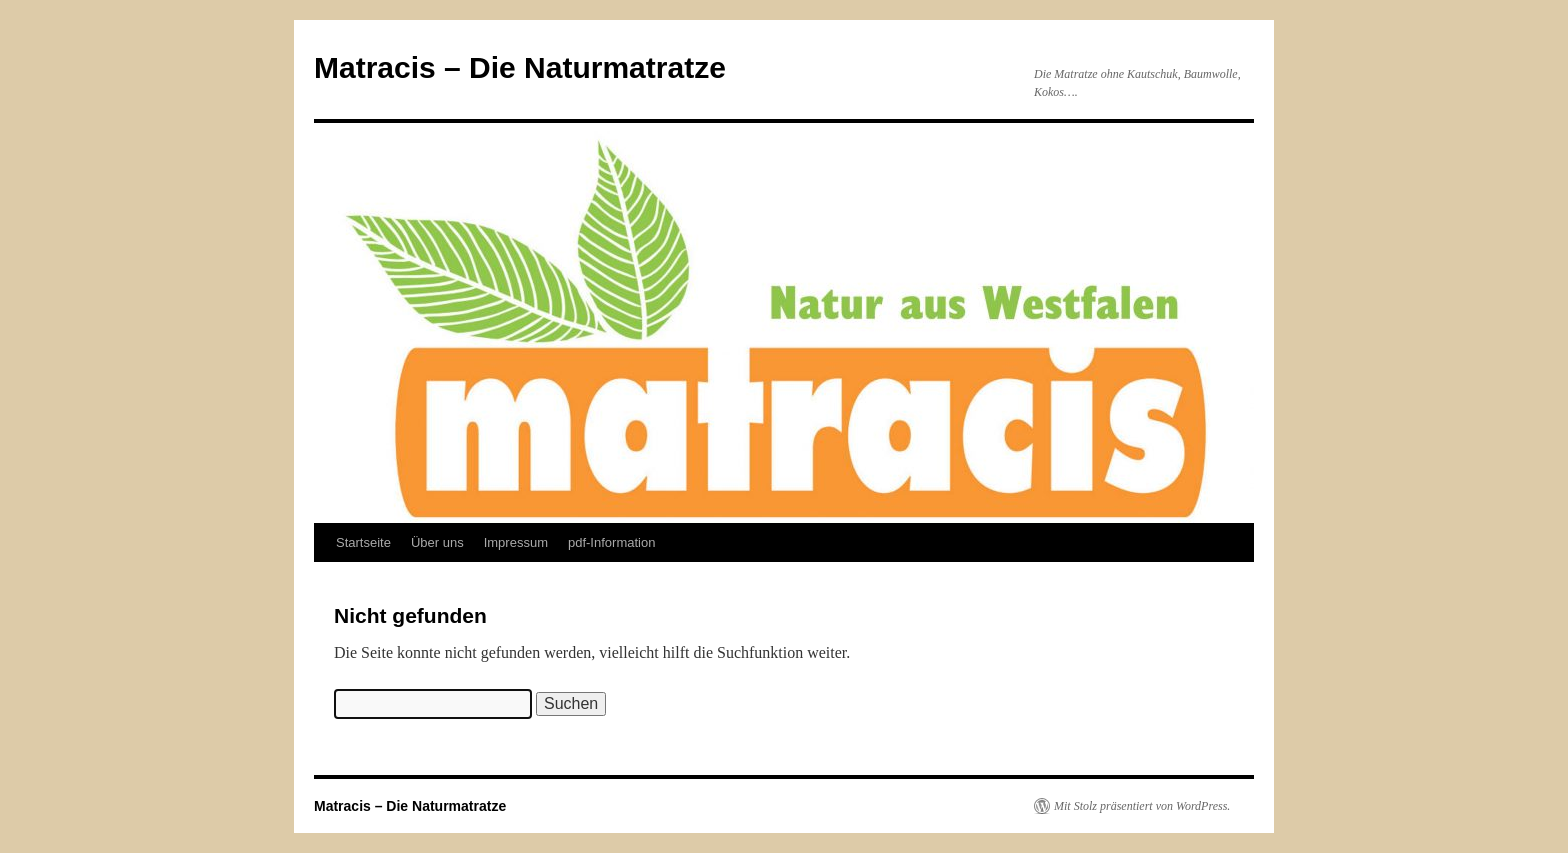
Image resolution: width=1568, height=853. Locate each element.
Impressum (516, 542)
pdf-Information (611, 542)
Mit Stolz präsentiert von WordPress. (1142, 806)
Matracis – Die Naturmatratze (520, 67)
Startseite (363, 542)
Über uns (437, 542)
